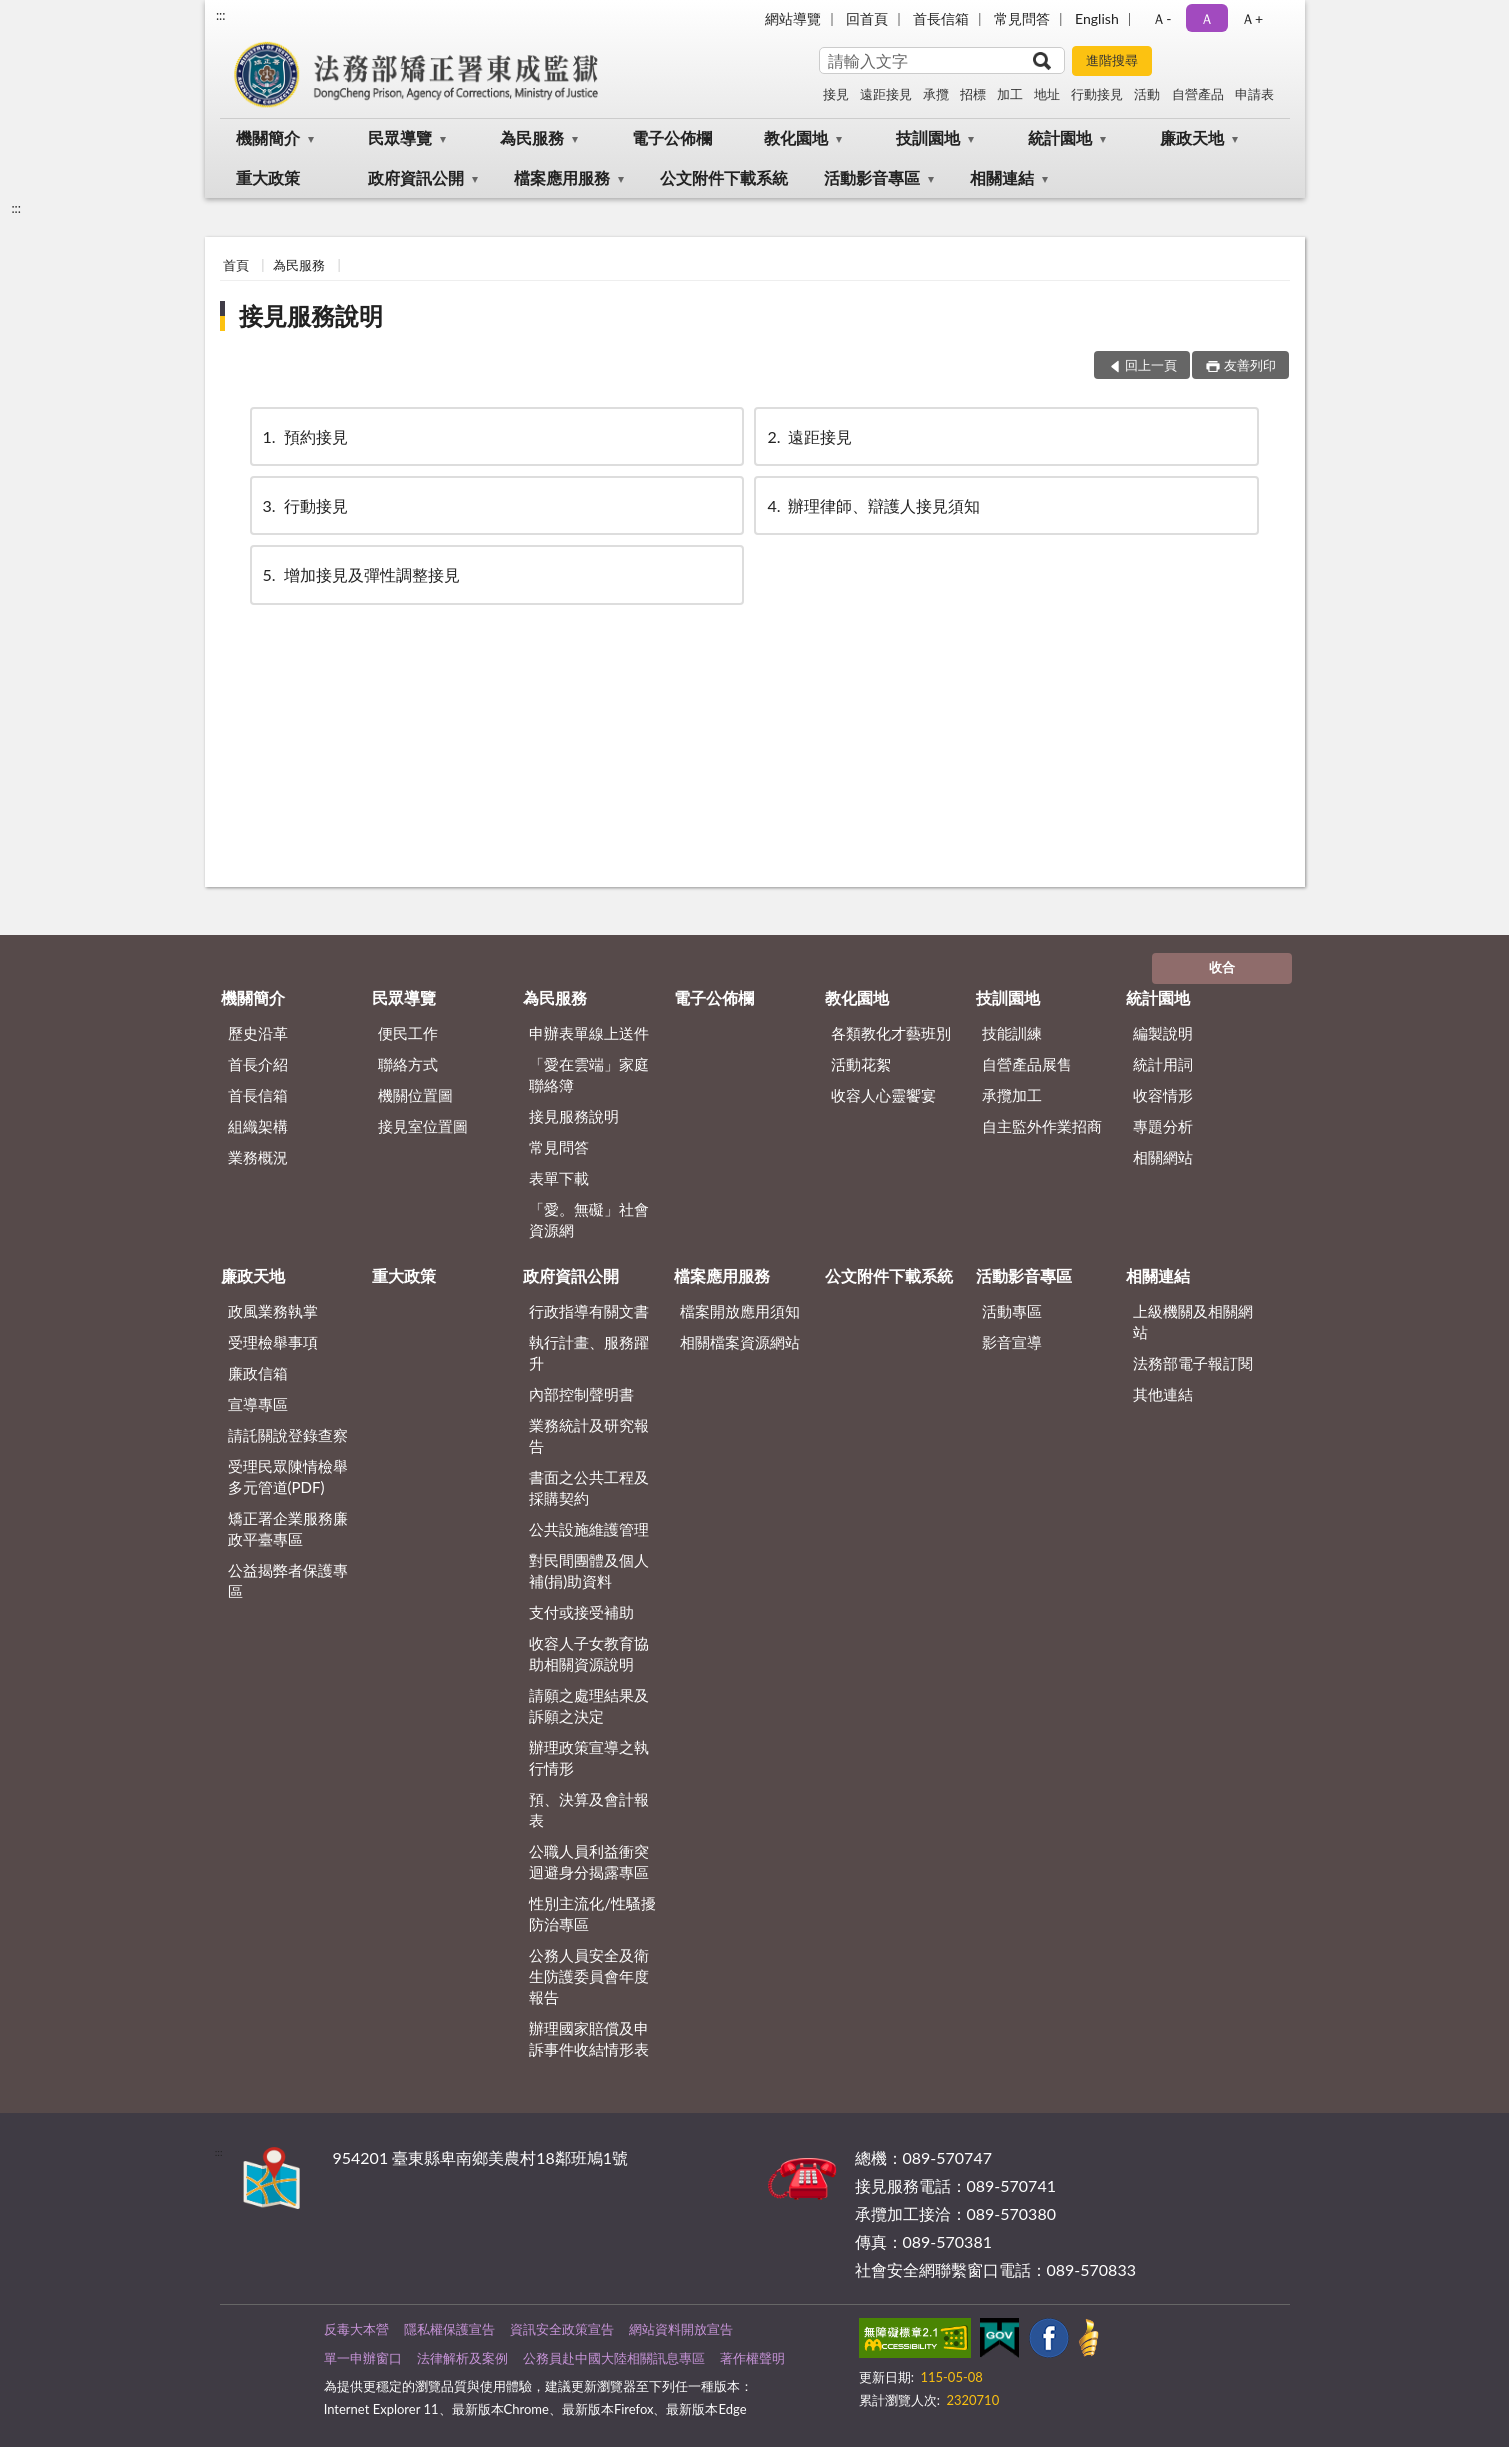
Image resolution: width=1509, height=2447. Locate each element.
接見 (836, 94)
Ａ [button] (1207, 18)
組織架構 (258, 1126)
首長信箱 (941, 18)
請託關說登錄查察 (288, 1435)
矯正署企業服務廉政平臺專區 (288, 1528)
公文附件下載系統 (724, 177)
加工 (1010, 94)
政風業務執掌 (273, 1311)
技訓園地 (928, 137)
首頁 (236, 265)
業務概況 (258, 1157)
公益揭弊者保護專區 (288, 1580)
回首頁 (867, 18)
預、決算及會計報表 (589, 1809)
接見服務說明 (311, 315)
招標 (973, 94)
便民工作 (408, 1033)
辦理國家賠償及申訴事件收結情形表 (589, 2038)
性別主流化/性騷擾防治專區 (592, 1913)
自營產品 (1198, 94)
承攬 (936, 94)
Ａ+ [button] (1252, 18)
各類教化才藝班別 (891, 1033)
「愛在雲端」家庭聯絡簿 (589, 1074)
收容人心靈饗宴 (883, 1095)
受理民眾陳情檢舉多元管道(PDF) (288, 1476)
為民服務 (532, 137)
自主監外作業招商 (1042, 1126)
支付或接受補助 (581, 1612)
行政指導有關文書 (589, 1311)
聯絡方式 (408, 1064)
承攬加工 (1012, 1095)
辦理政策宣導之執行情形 (589, 1757)
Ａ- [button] (1161, 18)
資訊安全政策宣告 (562, 2329)
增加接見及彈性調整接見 (360, 574)
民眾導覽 (400, 137)
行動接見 (1097, 94)
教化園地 (796, 137)
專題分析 (1163, 1126)
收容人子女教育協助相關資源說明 (589, 1653)
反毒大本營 (356, 2329)
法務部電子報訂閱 (1193, 1363)
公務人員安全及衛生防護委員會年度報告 (589, 1976)
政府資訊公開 (416, 177)
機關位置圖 (415, 1095)
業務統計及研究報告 (589, 1435)
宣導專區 (258, 1404)
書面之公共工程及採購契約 (589, 1487)
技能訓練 (1012, 1033)
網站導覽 (793, 18)
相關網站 (1163, 1157)
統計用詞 (1163, 1064)
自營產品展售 (1027, 1064)
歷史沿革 (258, 1033)
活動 (1147, 94)
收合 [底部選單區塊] (1222, 967)
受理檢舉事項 (273, 1342)
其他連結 (1163, 1394)
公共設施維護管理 (589, 1529)
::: (221, 15)
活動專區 (1012, 1311)
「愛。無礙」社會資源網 (589, 1219)
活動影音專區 (872, 177)
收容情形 (1163, 1095)
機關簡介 (268, 137)
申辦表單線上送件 (589, 1033)
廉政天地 (1192, 137)
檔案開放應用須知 (740, 1311)
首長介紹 (258, 1064)
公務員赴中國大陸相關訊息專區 (614, 2358)
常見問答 (1022, 18)
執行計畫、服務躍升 (589, 1352)
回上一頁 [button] (1151, 365)
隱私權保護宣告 (449, 2329)
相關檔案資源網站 (740, 1342)
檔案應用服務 (562, 177)
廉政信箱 (258, 1373)
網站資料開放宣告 (681, 2329)
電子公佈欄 (672, 137)
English (1097, 18)
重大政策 (268, 177)
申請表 (1254, 94)
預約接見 (304, 436)
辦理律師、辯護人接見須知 (872, 505)
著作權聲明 (752, 2358)
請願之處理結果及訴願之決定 (589, 1705)
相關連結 (1002, 177)
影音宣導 (1012, 1342)
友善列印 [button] (1250, 365)
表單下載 (559, 1178)
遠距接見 (886, 94)
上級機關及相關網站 (1193, 1321)
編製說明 (1163, 1033)
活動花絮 (861, 1064)
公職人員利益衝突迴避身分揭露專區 (589, 1861)
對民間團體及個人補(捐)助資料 (589, 1570)
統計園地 (1060, 137)
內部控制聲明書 (581, 1394)
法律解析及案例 (462, 2358)
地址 (1047, 94)
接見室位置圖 (423, 1126)
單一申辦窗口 (363, 2358)
